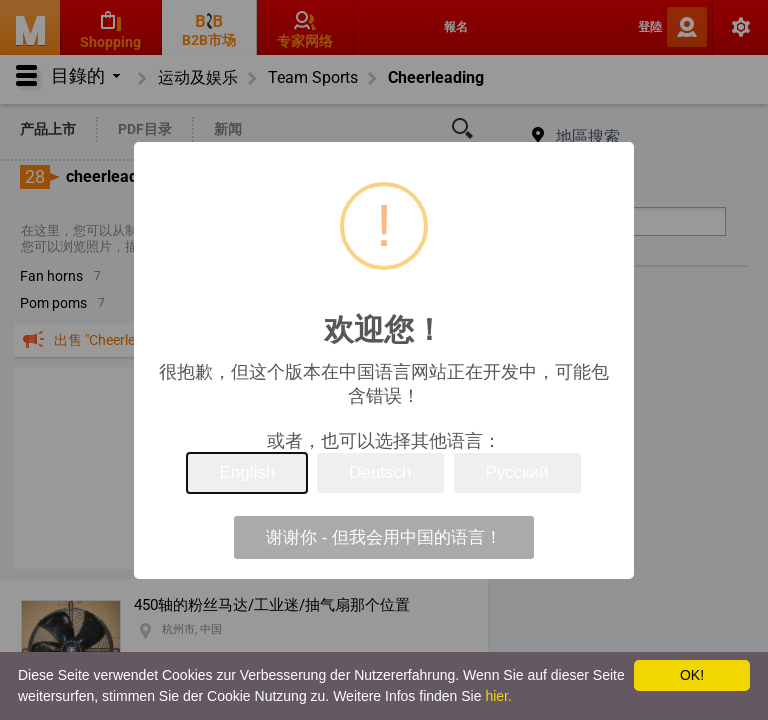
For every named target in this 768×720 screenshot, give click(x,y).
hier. (498, 696)
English (247, 472)
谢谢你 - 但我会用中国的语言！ (384, 537)
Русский (517, 472)
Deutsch (380, 472)
